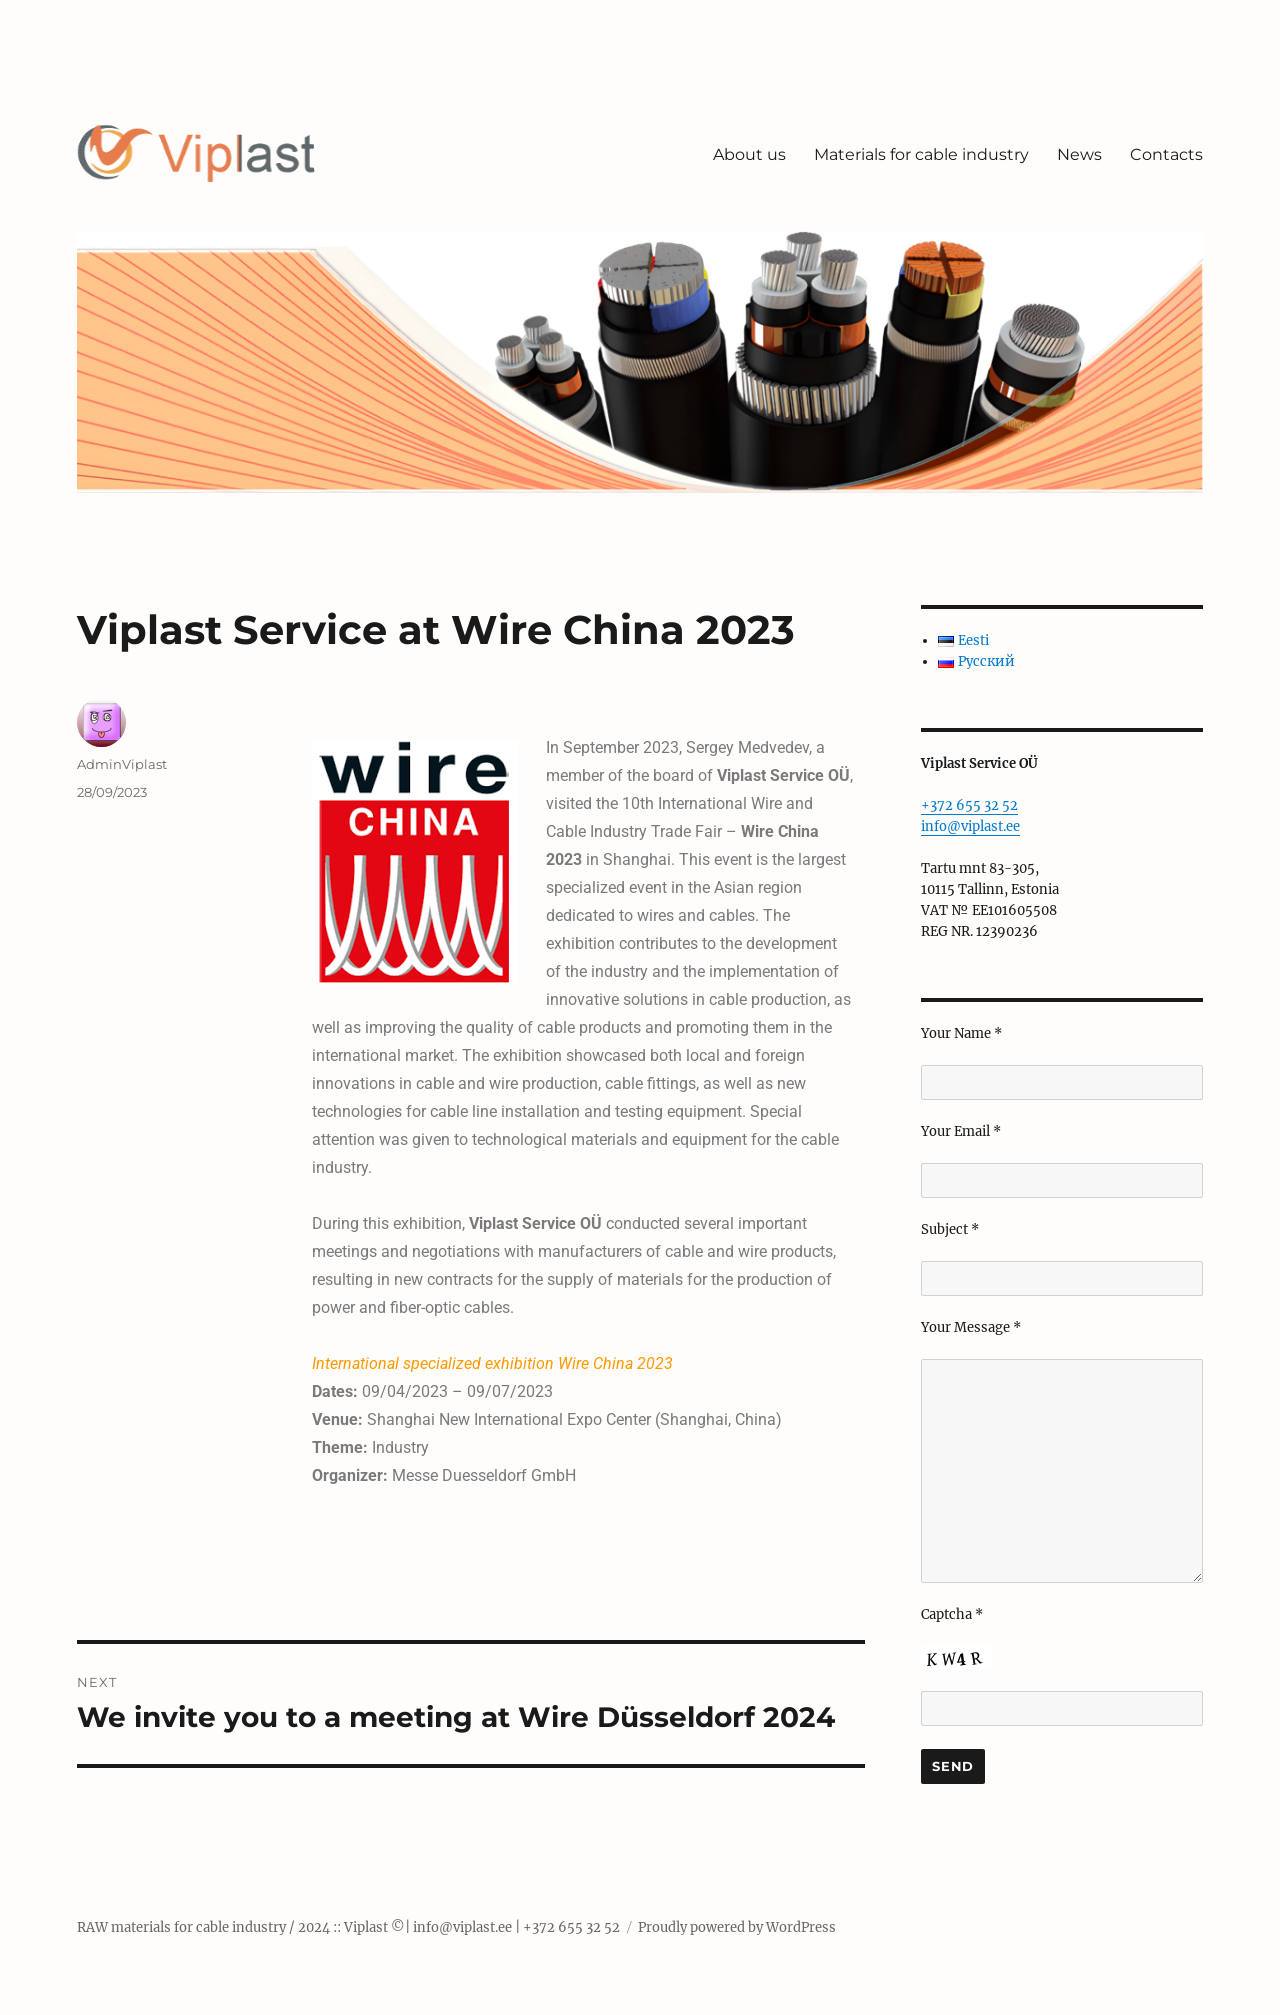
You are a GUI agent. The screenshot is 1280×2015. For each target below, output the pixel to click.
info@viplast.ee (970, 826)
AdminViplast (122, 764)
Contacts (1166, 154)
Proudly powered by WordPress (737, 1927)
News (1079, 154)
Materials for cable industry (921, 154)
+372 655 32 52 (969, 805)
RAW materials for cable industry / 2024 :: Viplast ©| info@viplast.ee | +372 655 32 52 (348, 1927)
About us (749, 154)
